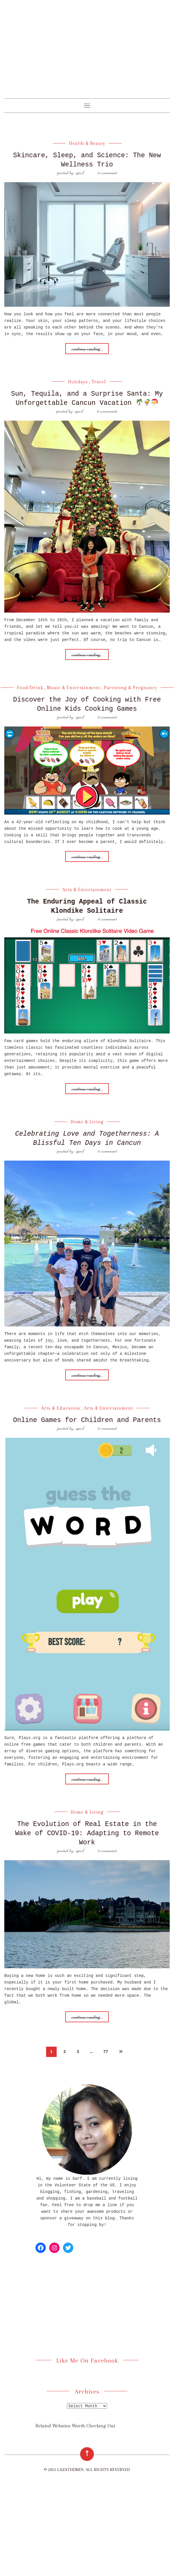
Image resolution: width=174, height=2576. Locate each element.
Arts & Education (60, 1414)
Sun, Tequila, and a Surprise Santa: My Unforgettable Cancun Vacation (86, 401)
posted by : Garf (70, 172)
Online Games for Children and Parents (87, 1426)
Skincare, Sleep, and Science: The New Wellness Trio (87, 160)
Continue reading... (87, 348)
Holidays (78, 381)
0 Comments (107, 419)
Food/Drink (30, 695)
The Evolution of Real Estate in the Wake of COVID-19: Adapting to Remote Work (87, 1839)
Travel (99, 381)
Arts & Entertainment (87, 897)
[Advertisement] (87, 55)
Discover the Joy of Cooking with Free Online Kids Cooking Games (87, 712)
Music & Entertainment (73, 695)
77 (105, 2057)
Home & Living (87, 1128)
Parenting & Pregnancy (130, 695)
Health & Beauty (87, 143)
